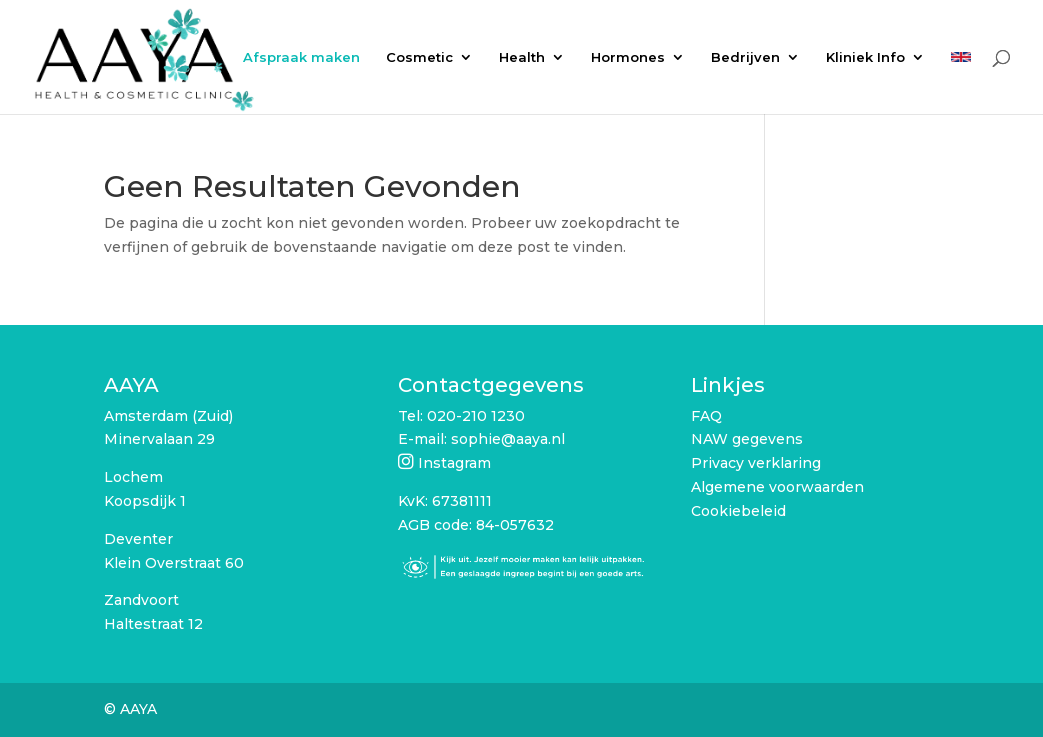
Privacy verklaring (756, 463)
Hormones (628, 57)
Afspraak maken (301, 57)
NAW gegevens (747, 439)
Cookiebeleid (738, 511)
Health (522, 57)
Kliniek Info (865, 57)
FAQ (706, 416)
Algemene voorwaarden (777, 487)
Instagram (454, 463)
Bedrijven (745, 57)
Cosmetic (419, 57)
